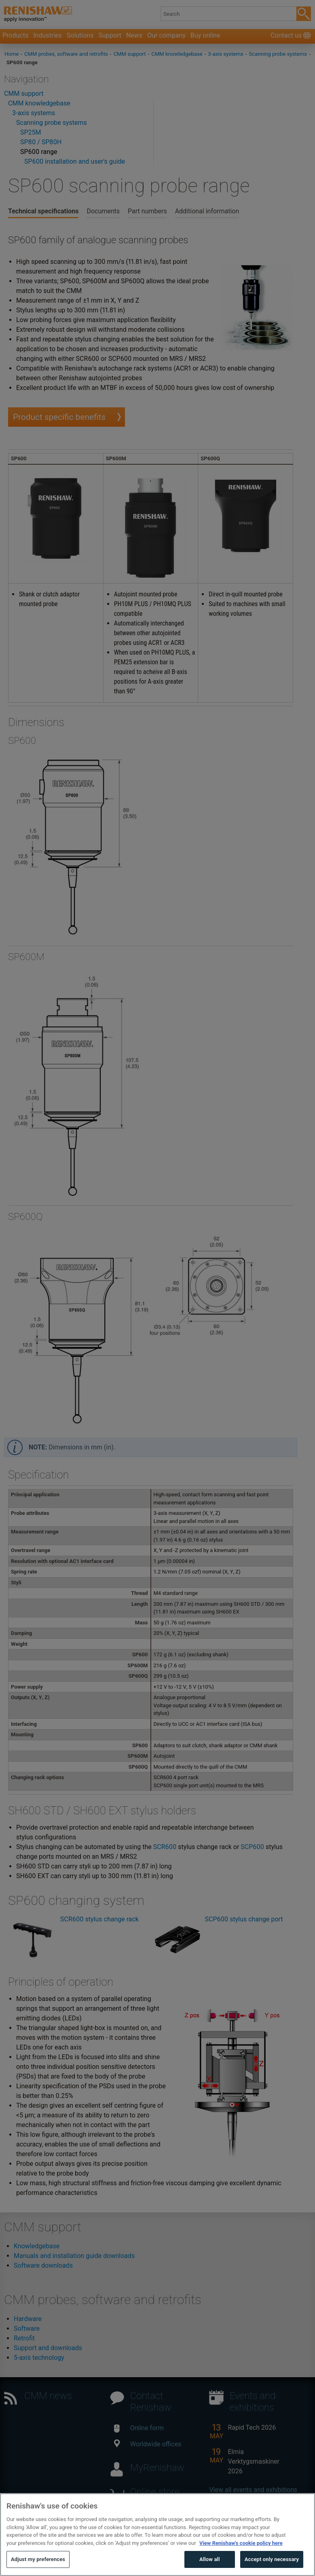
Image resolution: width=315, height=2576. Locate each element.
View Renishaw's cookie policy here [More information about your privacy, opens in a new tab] (241, 2561)
